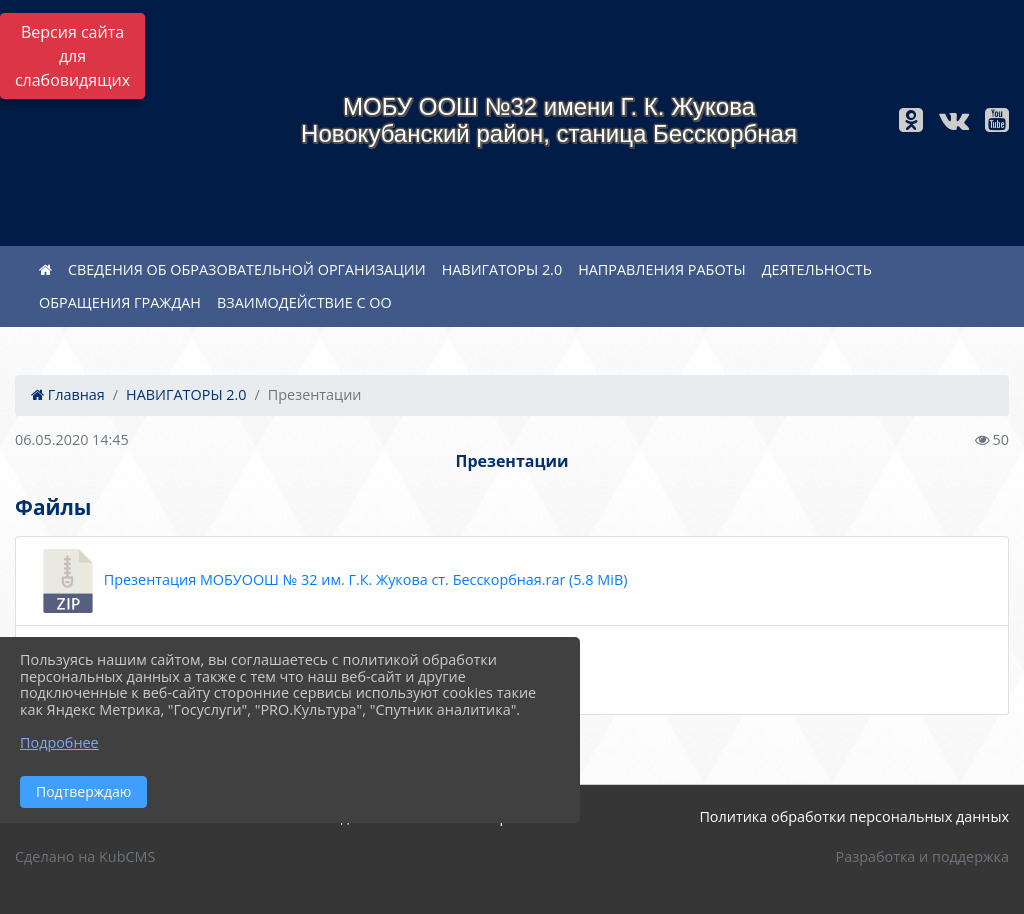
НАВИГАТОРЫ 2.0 (502, 269)
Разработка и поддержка (922, 856)
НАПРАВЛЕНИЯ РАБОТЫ (662, 269)
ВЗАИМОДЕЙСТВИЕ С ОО (304, 302)
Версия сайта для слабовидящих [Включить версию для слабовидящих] (72, 56)
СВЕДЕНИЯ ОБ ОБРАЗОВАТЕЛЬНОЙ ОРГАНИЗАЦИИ (247, 269)
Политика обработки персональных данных (854, 816)
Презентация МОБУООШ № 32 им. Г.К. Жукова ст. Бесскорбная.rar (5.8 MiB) (331, 581)
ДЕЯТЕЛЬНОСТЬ (817, 269)
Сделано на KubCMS (85, 856)
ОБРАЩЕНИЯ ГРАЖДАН (120, 302)
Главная (68, 394)
